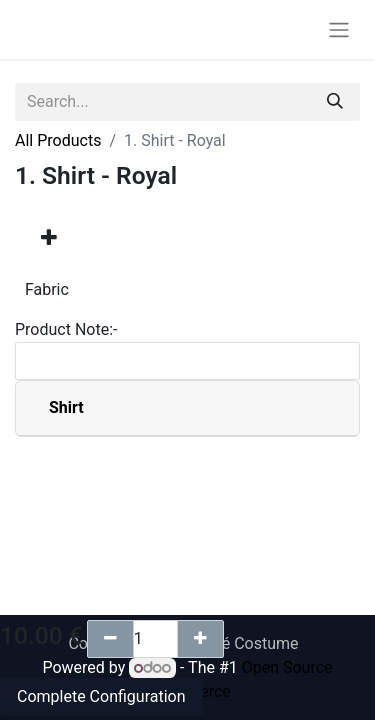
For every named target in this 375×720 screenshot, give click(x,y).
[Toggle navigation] (339, 29)
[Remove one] (110, 639)
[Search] (335, 102)
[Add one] (200, 639)
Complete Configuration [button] (101, 696)
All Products (58, 140)
